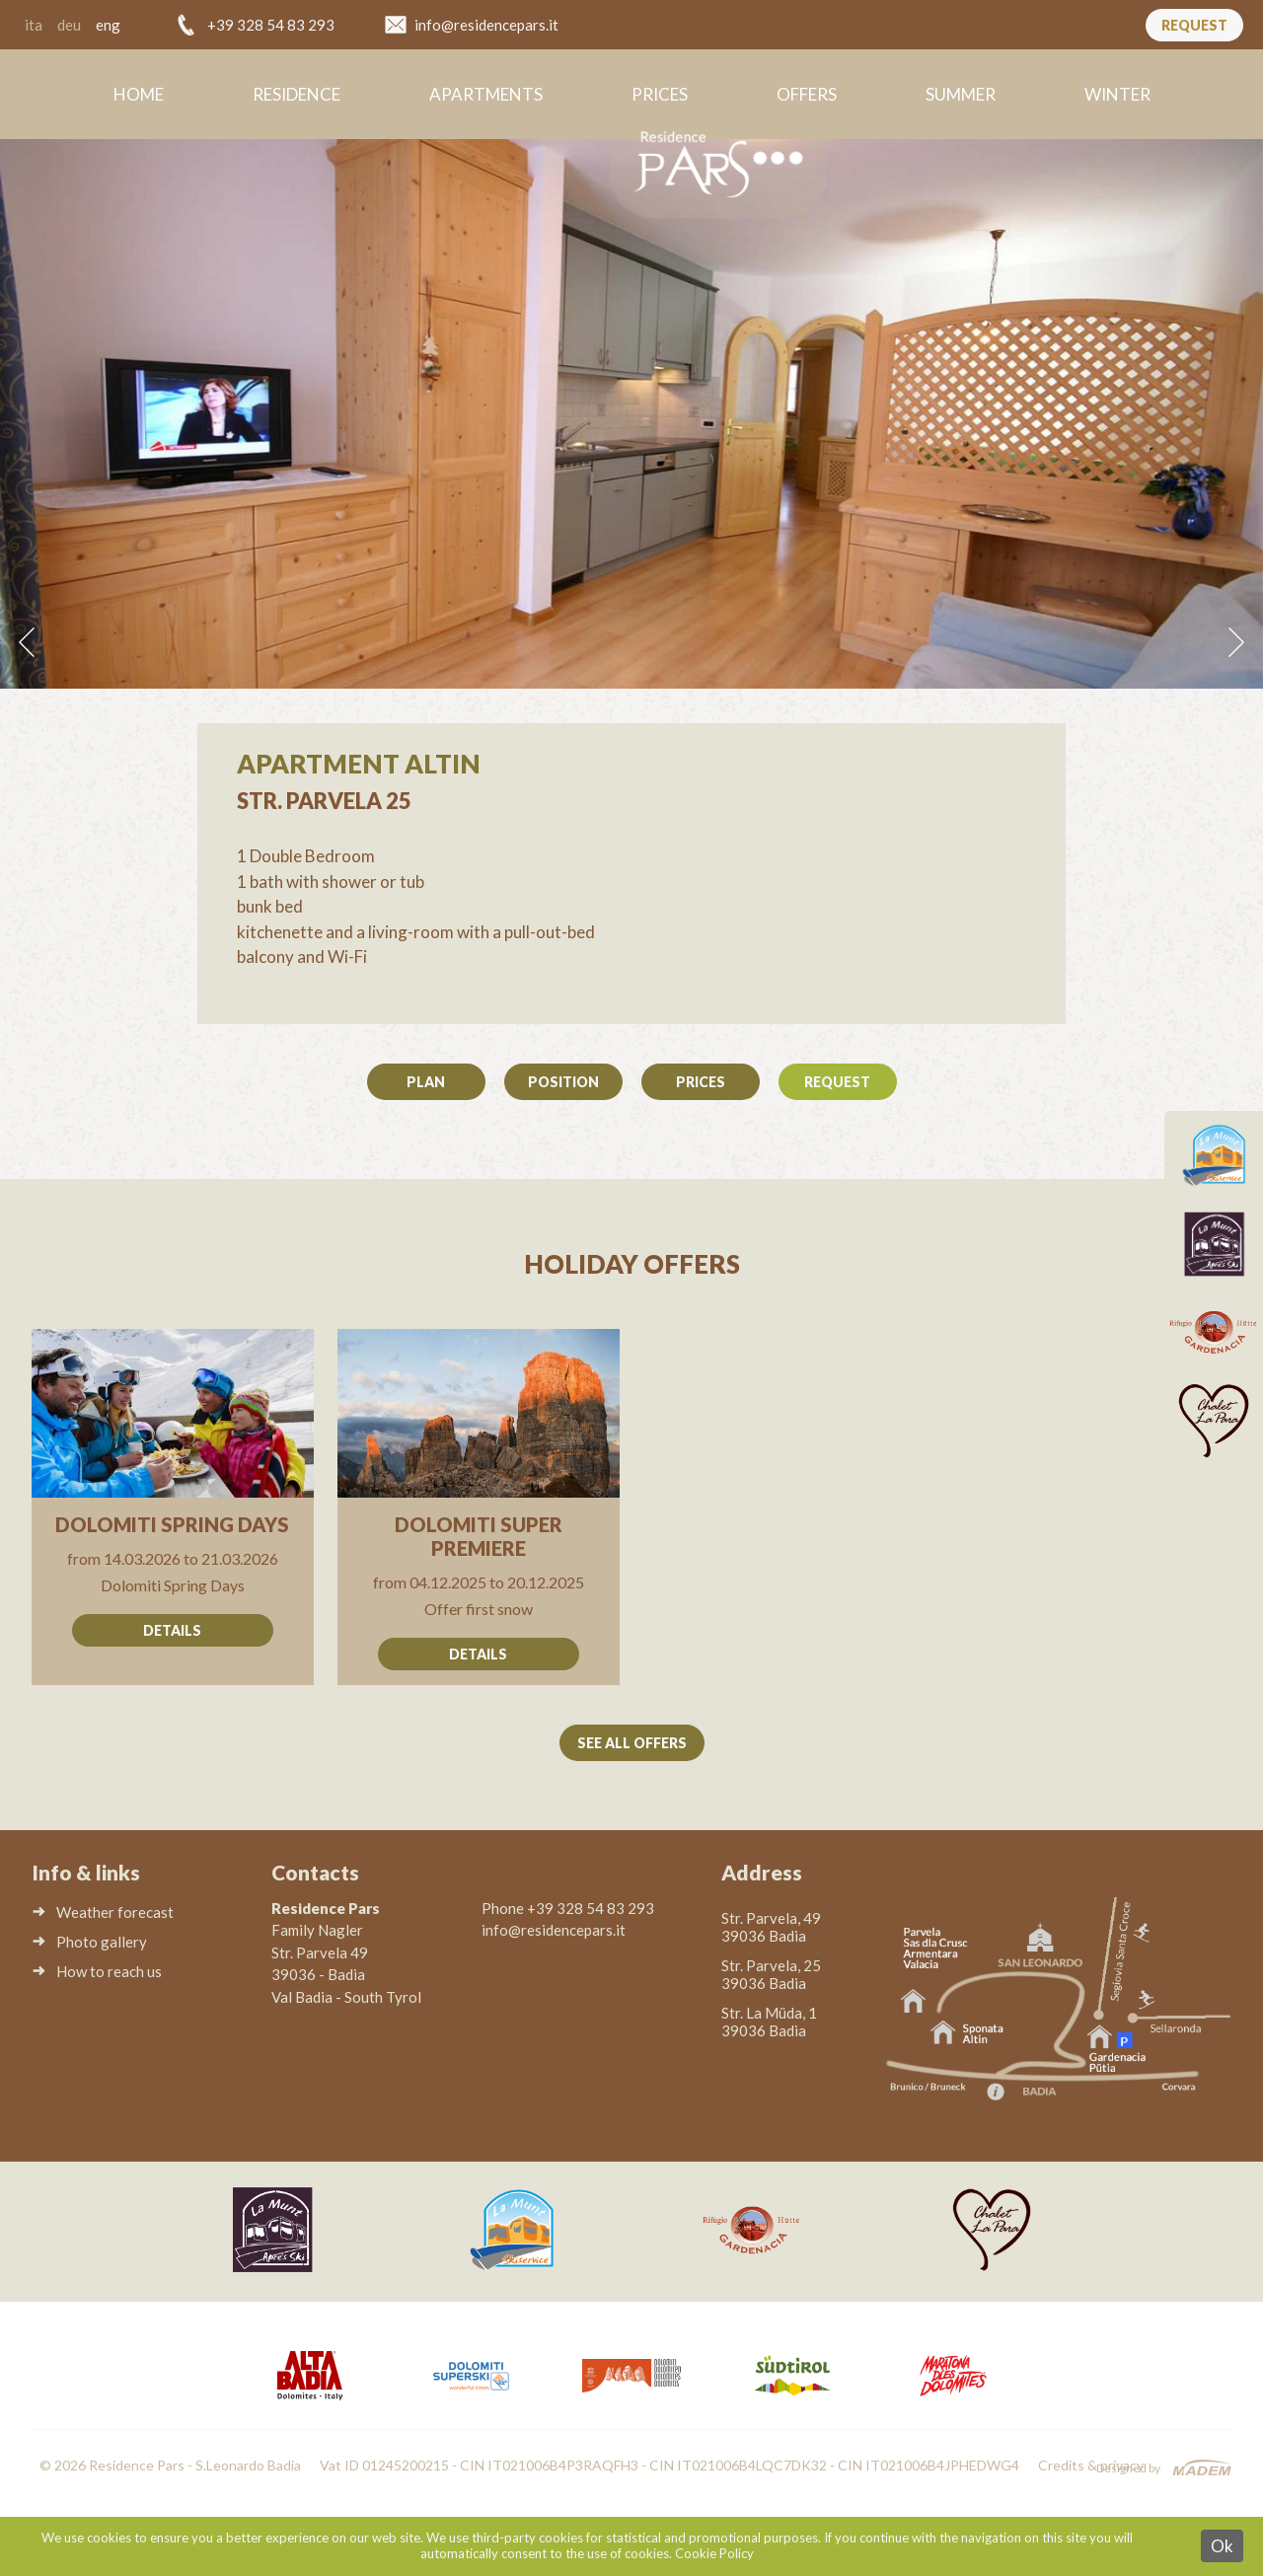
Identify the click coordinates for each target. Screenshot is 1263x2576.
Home (138, 94)
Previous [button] (26, 642)
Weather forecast (115, 1912)
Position (563, 1081)
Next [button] (1236, 642)
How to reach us (109, 1971)
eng (108, 25)
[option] (631, 412)
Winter (1117, 94)
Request (1194, 25)
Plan (426, 1081)
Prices (660, 94)
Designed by (1128, 2468)
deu (69, 25)
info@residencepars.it (486, 25)
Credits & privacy (1091, 2465)
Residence (296, 94)
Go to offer (173, 1507)
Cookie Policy (714, 2553)
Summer (961, 94)
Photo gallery (101, 1941)
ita (33, 25)
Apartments (486, 94)
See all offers (632, 1742)
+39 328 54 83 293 (270, 25)
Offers (807, 94)
